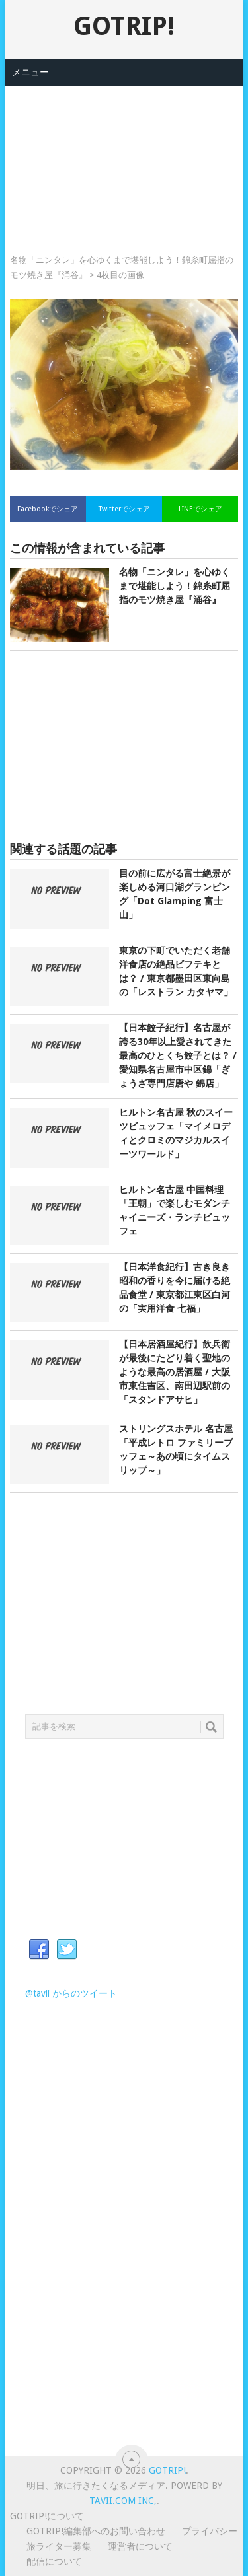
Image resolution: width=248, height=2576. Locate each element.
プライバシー (209, 2531)
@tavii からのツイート (71, 1993)
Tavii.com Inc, (123, 2500)
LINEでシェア (200, 509)
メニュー (30, 72)
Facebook (39, 1949)
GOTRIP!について (47, 2516)
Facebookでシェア (47, 509)
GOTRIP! (124, 26)
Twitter (66, 1949)
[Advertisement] (124, 152)
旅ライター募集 (58, 2546)
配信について (54, 2561)
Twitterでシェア (124, 509)
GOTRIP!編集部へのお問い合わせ (95, 2531)
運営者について (140, 2546)
